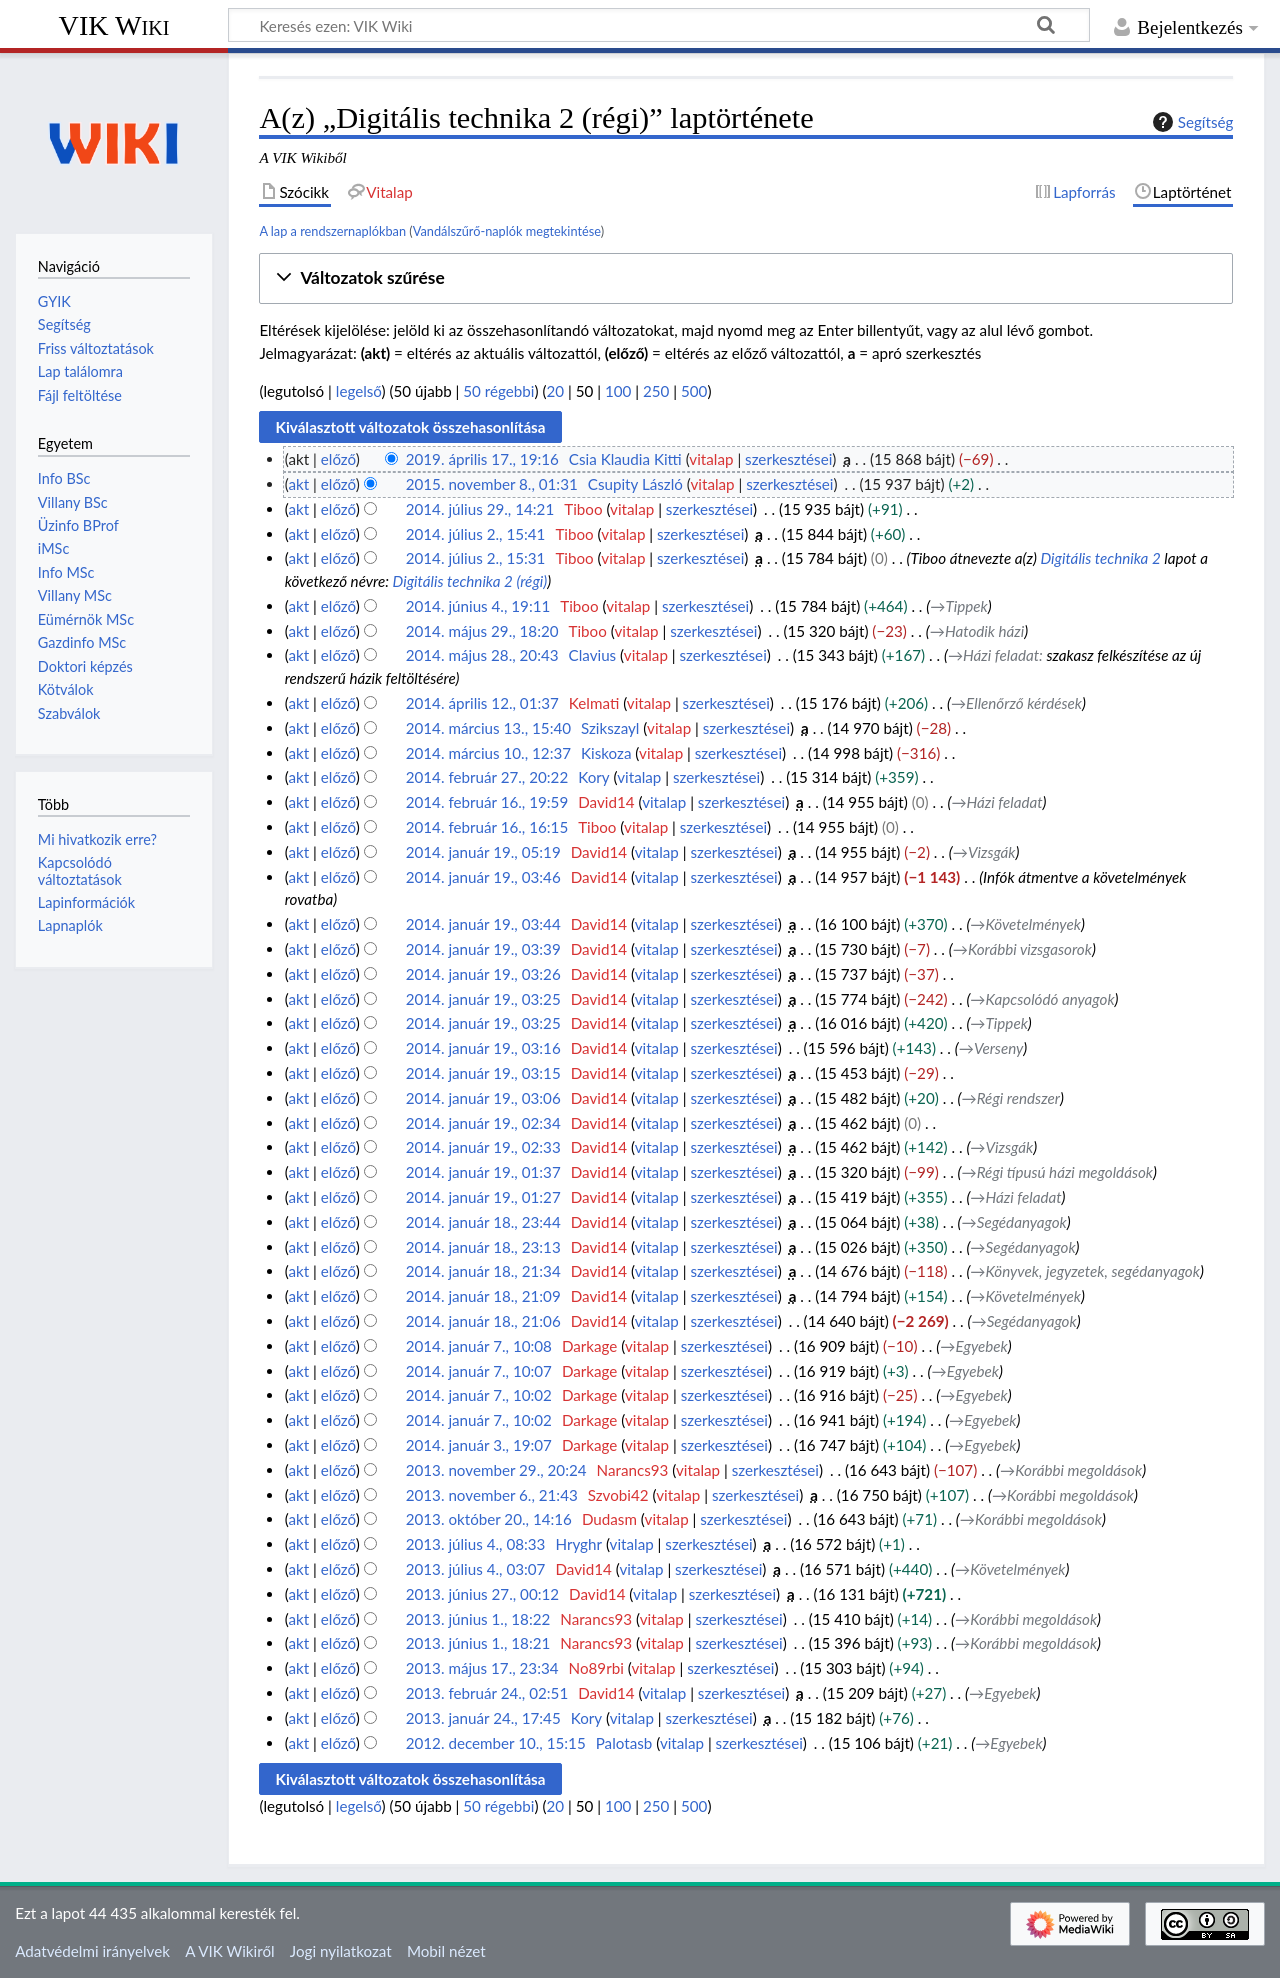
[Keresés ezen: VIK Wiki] (659, 25)
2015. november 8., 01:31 (492, 484)
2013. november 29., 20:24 (496, 1470)
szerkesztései (788, 459)
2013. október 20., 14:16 (489, 1519)
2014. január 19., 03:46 (483, 877)
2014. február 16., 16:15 (487, 827)
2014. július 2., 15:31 (476, 558)
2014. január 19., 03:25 (483, 999)
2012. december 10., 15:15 (496, 1743)
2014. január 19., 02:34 (483, 1123)
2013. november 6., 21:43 (492, 1495)
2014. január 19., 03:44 (483, 924)
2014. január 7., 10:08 (479, 1346)
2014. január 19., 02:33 (483, 1147)
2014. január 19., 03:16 (483, 1048)
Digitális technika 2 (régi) (470, 581)
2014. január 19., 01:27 (483, 1197)
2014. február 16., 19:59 (487, 802)
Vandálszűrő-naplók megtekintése (507, 231)
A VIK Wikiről (229, 1951)
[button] (746, 278)
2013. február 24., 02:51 (487, 1693)
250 (656, 391)
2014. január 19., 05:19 (483, 852)
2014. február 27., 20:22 (487, 777)
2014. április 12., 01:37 (482, 703)
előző (338, 459)
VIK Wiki (114, 25)
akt (298, 484)
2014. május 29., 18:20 (482, 631)
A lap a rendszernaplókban (332, 231)
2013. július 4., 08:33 (476, 1544)
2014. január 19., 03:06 (483, 1098)
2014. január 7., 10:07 (479, 1371)
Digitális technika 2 (1100, 558)
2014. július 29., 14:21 (480, 509)
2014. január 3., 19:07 (479, 1445)
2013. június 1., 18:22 (478, 1619)
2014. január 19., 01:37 (483, 1172)
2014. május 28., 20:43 (482, 655)
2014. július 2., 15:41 (476, 534)
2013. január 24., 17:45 (483, 1718)
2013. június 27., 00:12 (482, 1594)
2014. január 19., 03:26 (483, 974)
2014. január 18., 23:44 (483, 1222)
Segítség (1191, 122)
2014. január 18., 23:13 (483, 1247)
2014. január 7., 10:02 (479, 1395)
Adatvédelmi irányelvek (92, 1951)
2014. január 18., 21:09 (483, 1296)
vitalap (711, 459)
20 (556, 391)
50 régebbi (498, 391)
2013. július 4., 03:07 (476, 1569)
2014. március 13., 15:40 (488, 728)
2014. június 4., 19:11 (478, 606)
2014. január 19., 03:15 (483, 1073)
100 (618, 391)
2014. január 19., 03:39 (483, 949)
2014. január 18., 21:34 (483, 1271)
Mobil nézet (446, 1951)
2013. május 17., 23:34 (482, 1668)
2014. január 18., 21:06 (483, 1321)
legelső (359, 391)
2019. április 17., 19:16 (482, 459)
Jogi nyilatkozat (341, 1951)
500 (694, 391)
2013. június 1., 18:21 (478, 1643)
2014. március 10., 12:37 (488, 753)
